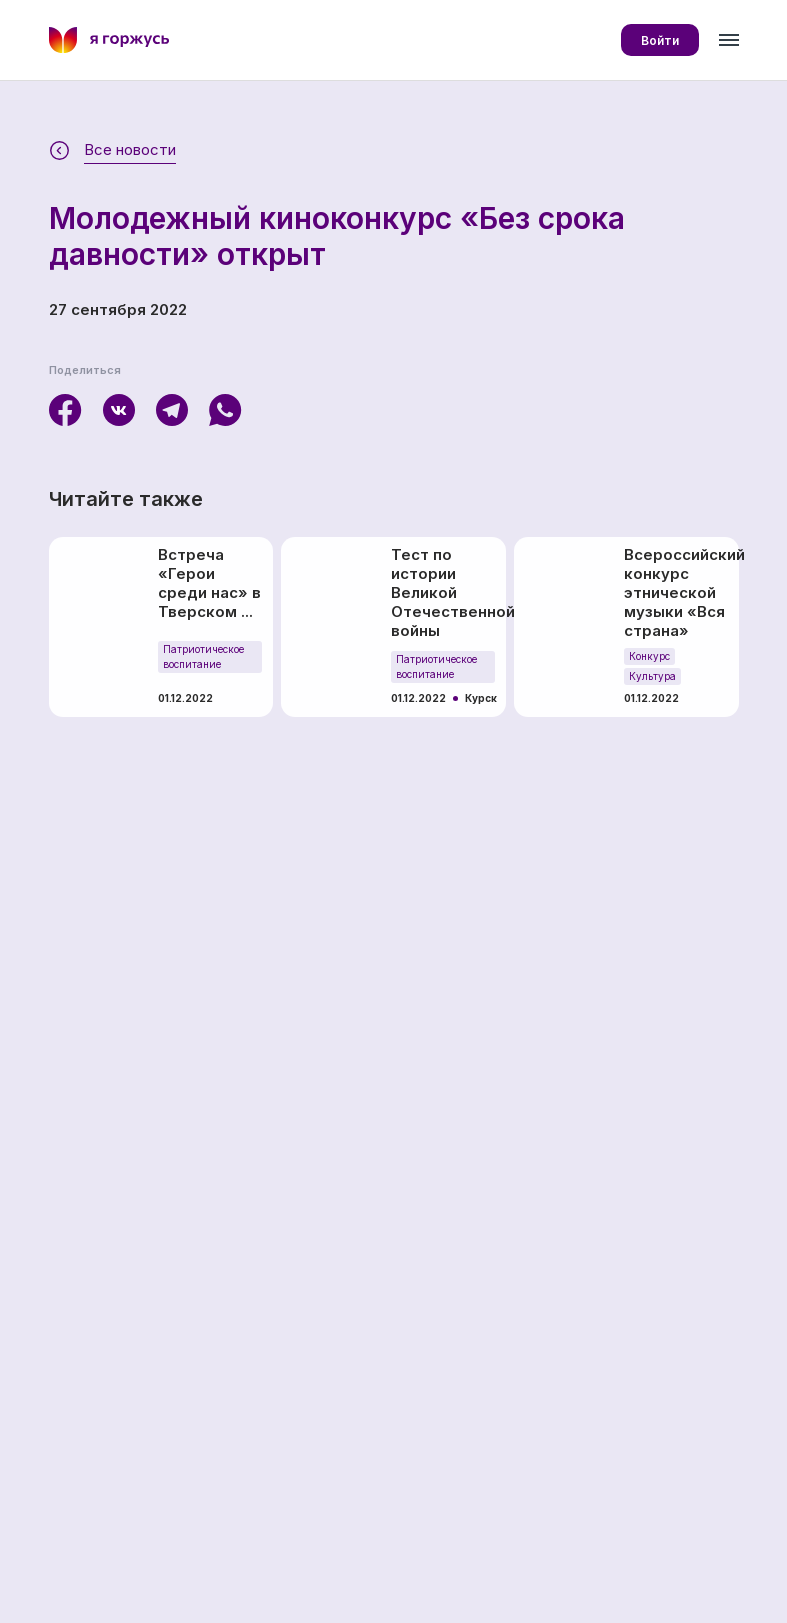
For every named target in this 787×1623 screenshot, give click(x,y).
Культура (652, 676)
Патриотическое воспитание (203, 656)
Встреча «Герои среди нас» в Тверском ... (209, 583)
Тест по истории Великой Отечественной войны (444, 592)
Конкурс (649, 656)
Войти (660, 40)
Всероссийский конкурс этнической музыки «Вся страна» (677, 592)
